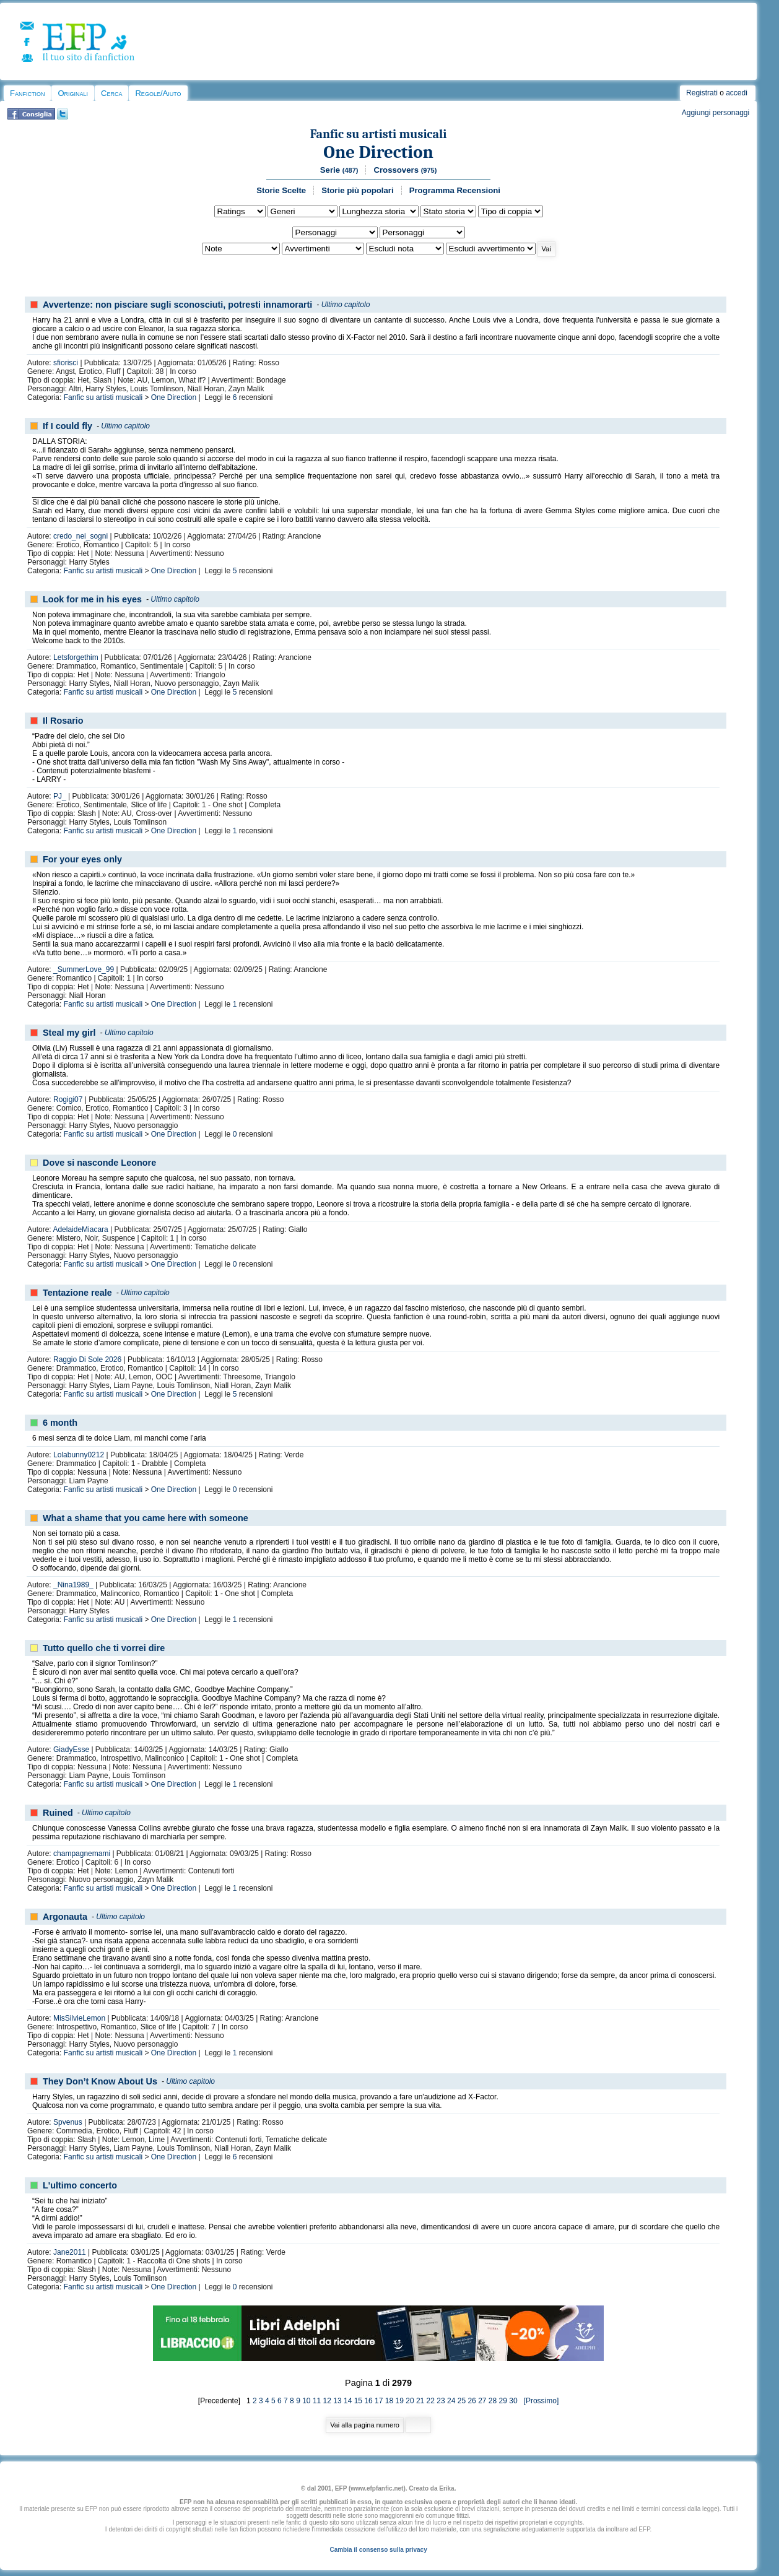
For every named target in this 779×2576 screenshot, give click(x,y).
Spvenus (67, 2122)
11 (317, 2400)
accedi (736, 93)
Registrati (702, 93)
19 (400, 2400)
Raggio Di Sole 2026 (87, 1359)
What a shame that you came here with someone (145, 1518)
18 (389, 2400)
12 (327, 2400)
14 (348, 2400)
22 (431, 2400)
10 (306, 2400)
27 (482, 2400)
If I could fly (67, 426)
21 (420, 2400)
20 (410, 2400)
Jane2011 (69, 2252)
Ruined (58, 1813)
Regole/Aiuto (158, 93)
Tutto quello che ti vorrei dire (104, 1648)
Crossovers (405, 170)
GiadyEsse (71, 1749)
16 (368, 2400)
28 (493, 2400)
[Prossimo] (539, 2400)
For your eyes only (82, 859)
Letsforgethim (75, 657)
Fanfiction (27, 93)
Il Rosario (63, 721)
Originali (73, 93)
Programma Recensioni (454, 190)
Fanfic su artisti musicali (378, 134)
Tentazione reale (77, 1293)
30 (513, 2400)
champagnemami (81, 1853)
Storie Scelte (281, 190)
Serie (339, 170)
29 (503, 2400)
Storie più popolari (357, 190)
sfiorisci (65, 362)
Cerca (111, 93)
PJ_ (59, 796)
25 (462, 2400)
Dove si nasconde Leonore (99, 1163)
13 (337, 2400)
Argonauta (65, 1917)
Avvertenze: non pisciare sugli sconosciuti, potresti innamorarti (177, 305)
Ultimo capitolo (345, 304)
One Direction (378, 152)
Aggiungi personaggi (715, 112)
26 (472, 2400)
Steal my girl (69, 1033)
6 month (60, 1423)
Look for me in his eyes (92, 599)
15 (358, 2400)
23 (441, 2400)
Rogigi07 (67, 1099)
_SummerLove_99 (83, 969)
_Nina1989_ (73, 1585)
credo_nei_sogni (80, 536)
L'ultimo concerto (80, 2185)
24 (451, 2400)
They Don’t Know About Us (100, 2081)
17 (379, 2400)
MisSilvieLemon (79, 2018)
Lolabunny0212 (78, 1455)
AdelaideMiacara (80, 1229)
